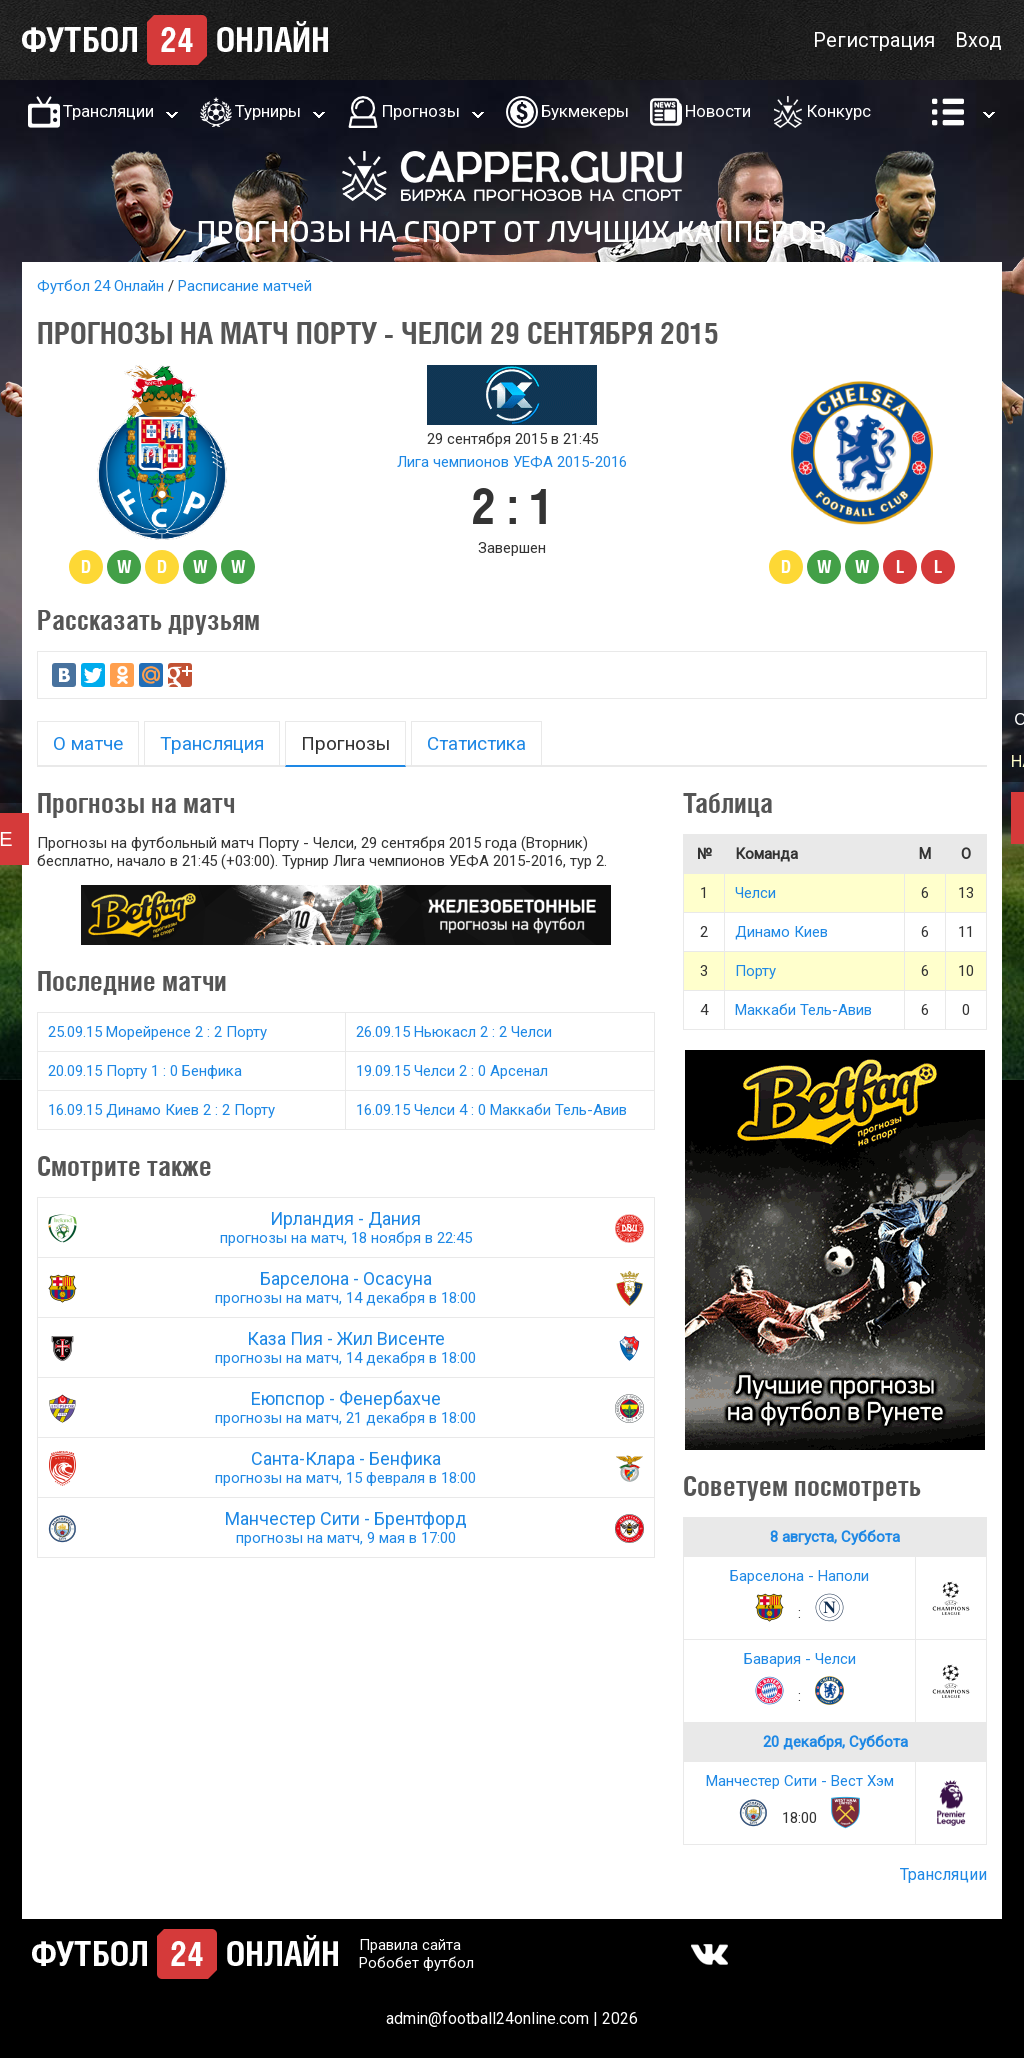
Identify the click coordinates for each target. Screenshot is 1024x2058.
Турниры (268, 111)
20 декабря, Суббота (835, 1742)
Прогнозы (421, 111)
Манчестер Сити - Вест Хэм (800, 1781)
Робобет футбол (416, 1963)
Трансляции (108, 111)
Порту (755, 971)
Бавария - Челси (800, 1659)
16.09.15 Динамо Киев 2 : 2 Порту (161, 1110)
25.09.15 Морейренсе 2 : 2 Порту (157, 1032)
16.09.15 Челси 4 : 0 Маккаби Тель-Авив (491, 1110)
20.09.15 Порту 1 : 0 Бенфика (145, 1071)
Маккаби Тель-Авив (803, 1010)
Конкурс (839, 111)
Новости (718, 111)
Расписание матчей (245, 286)
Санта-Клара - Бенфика (346, 1467)
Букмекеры (585, 111)
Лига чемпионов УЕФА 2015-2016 (512, 462)
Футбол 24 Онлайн (100, 286)
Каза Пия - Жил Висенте (346, 1347)
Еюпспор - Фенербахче (346, 1407)
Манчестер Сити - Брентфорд (346, 1527)
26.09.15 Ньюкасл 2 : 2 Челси (454, 1032)
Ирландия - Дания (346, 1227)
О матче (88, 743)
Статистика (476, 743)
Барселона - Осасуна (346, 1287)
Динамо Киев (781, 932)
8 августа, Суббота (835, 1537)
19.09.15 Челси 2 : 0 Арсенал (452, 1071)
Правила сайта (410, 1945)
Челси (755, 893)
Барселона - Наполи (799, 1576)
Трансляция (212, 743)
